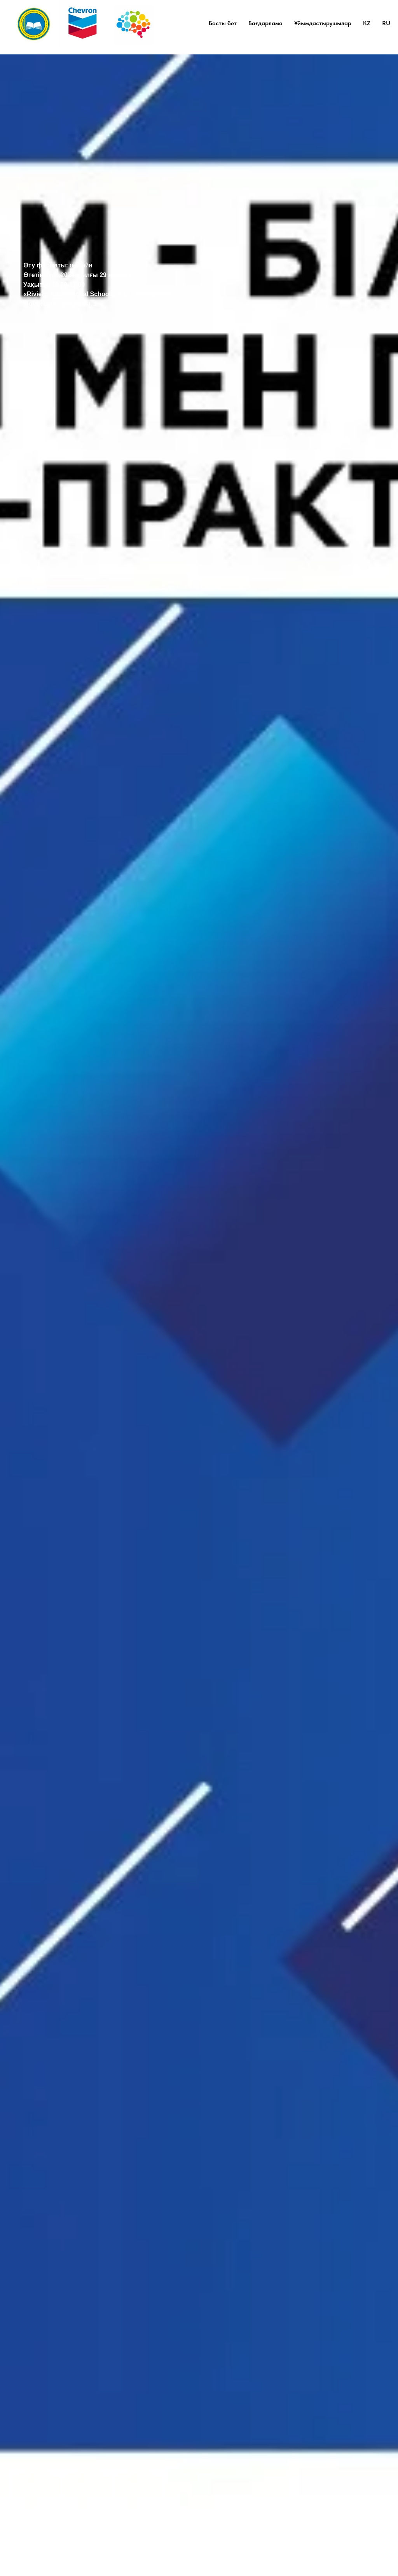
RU (386, 23)
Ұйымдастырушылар (322, 23)
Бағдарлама (265, 23)
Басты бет (223, 23)
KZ (366, 23)
